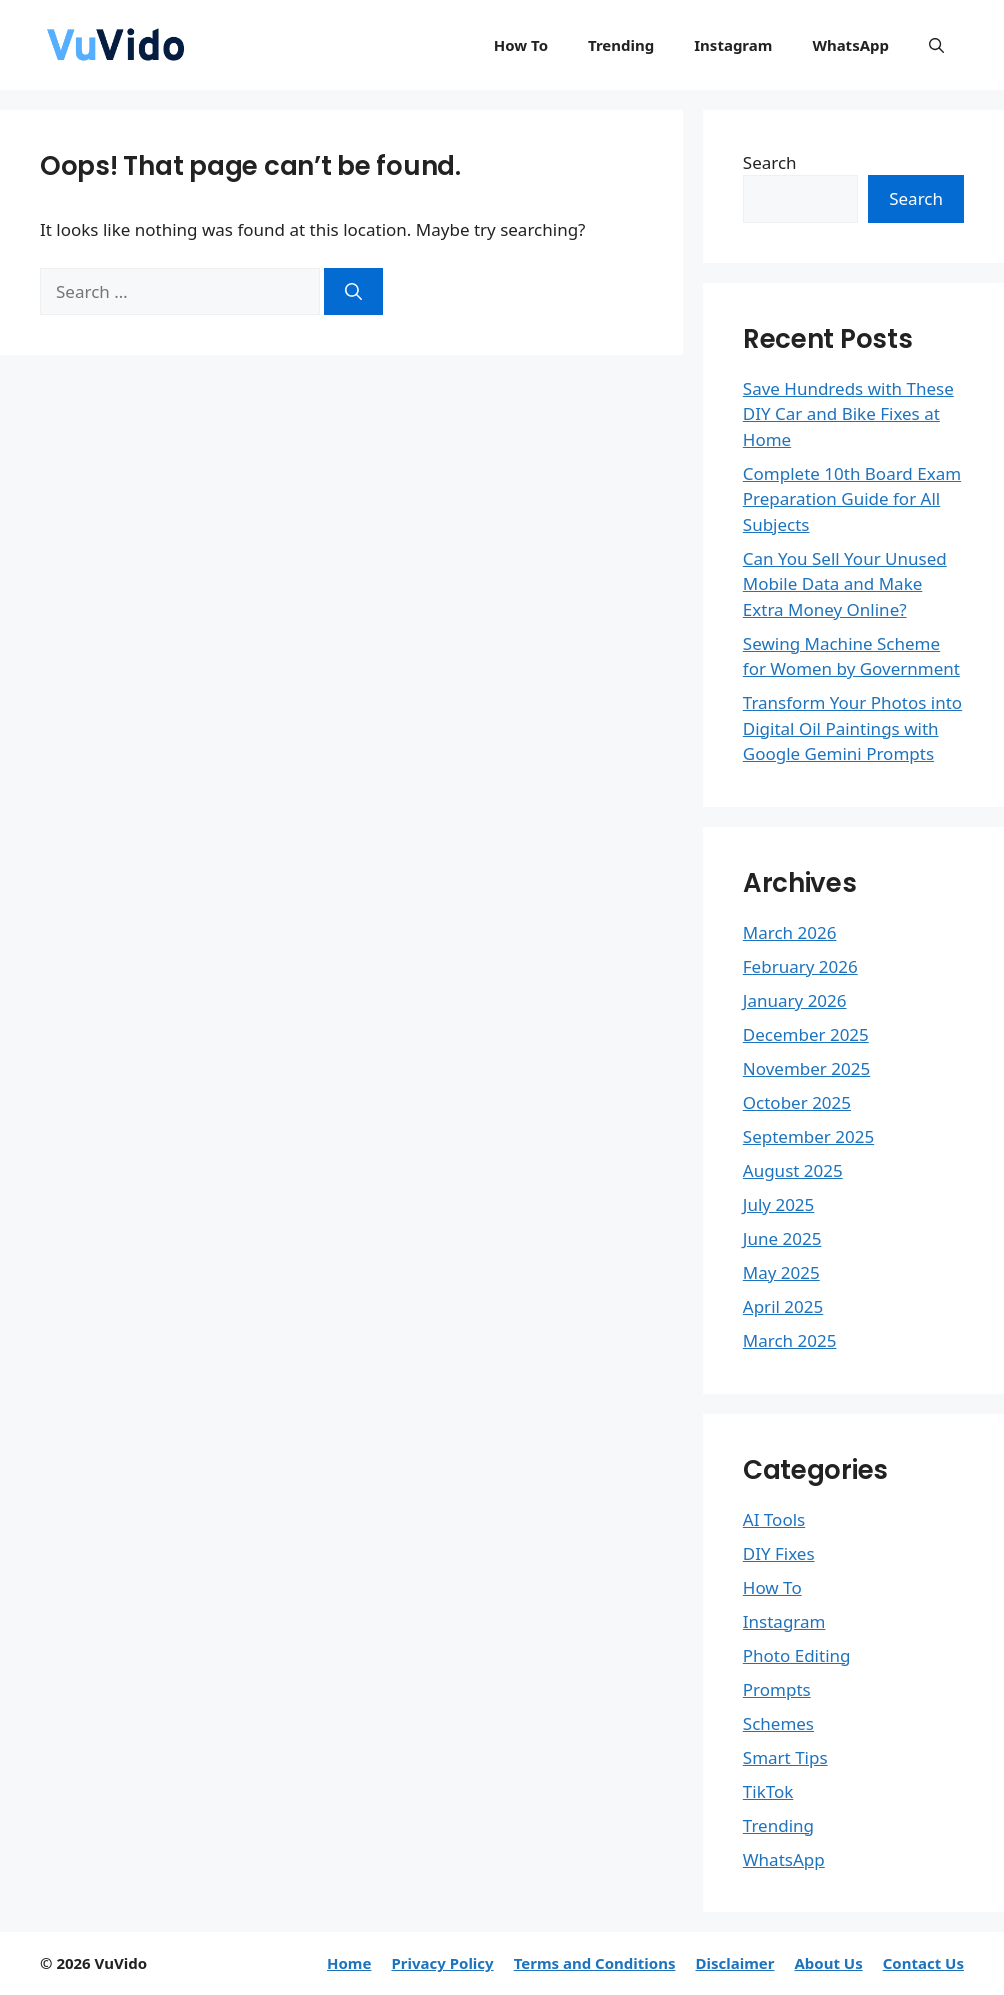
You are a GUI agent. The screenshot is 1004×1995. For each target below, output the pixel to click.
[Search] (353, 292)
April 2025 (783, 1306)
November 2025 (806, 1068)
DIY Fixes (779, 1553)
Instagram (733, 45)
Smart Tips (785, 1757)
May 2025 (781, 1272)
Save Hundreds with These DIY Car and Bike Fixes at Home (848, 414)
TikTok (768, 1791)
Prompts (777, 1689)
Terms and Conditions (595, 1963)
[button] (936, 45)
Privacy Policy (442, 1963)
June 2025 (782, 1238)
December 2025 (806, 1034)
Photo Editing (797, 1655)
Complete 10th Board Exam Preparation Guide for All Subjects (852, 499)
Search (770, 162)
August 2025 (793, 1170)
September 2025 (808, 1136)
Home (349, 1963)
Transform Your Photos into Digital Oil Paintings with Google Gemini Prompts (852, 728)
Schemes (778, 1723)
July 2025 (779, 1204)
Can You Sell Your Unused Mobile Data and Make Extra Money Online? (845, 584)
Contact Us (923, 1963)
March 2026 (790, 932)
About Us (828, 1963)
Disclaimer (734, 1963)
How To (521, 45)
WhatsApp (850, 45)
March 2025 (790, 1340)
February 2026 (800, 966)
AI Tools (774, 1519)
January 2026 (795, 1000)
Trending (621, 45)
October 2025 (797, 1102)
